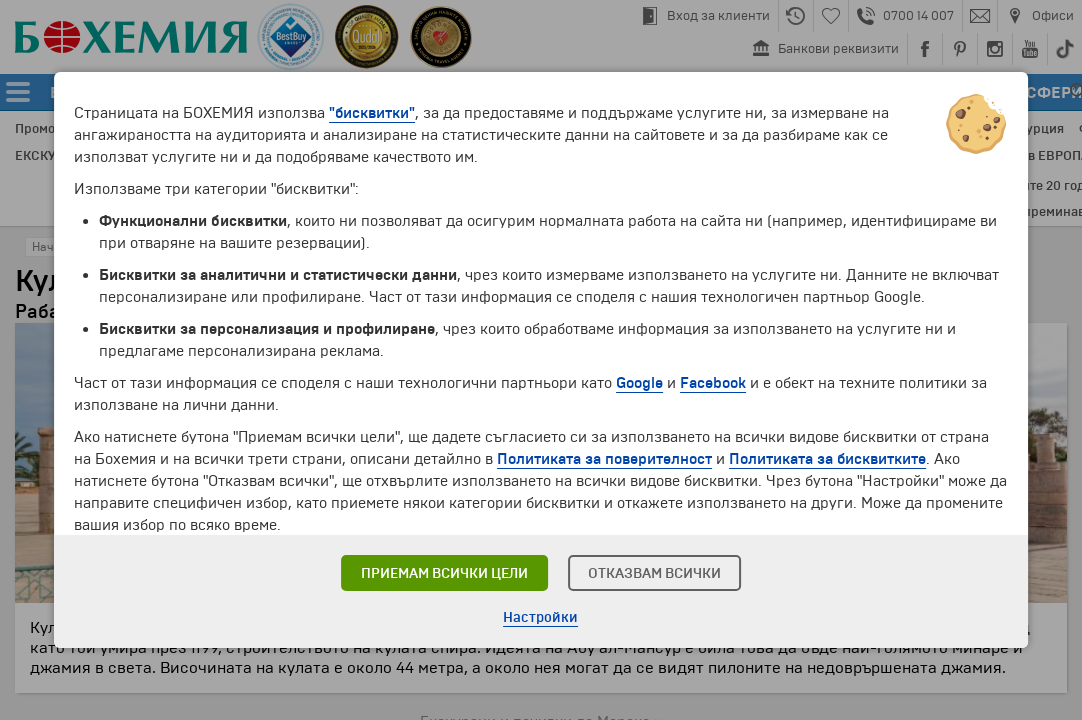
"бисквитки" (372, 113)
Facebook (713, 383)
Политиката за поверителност (604, 459)
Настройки (540, 617)
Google (639, 383)
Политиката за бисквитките (827, 459)
